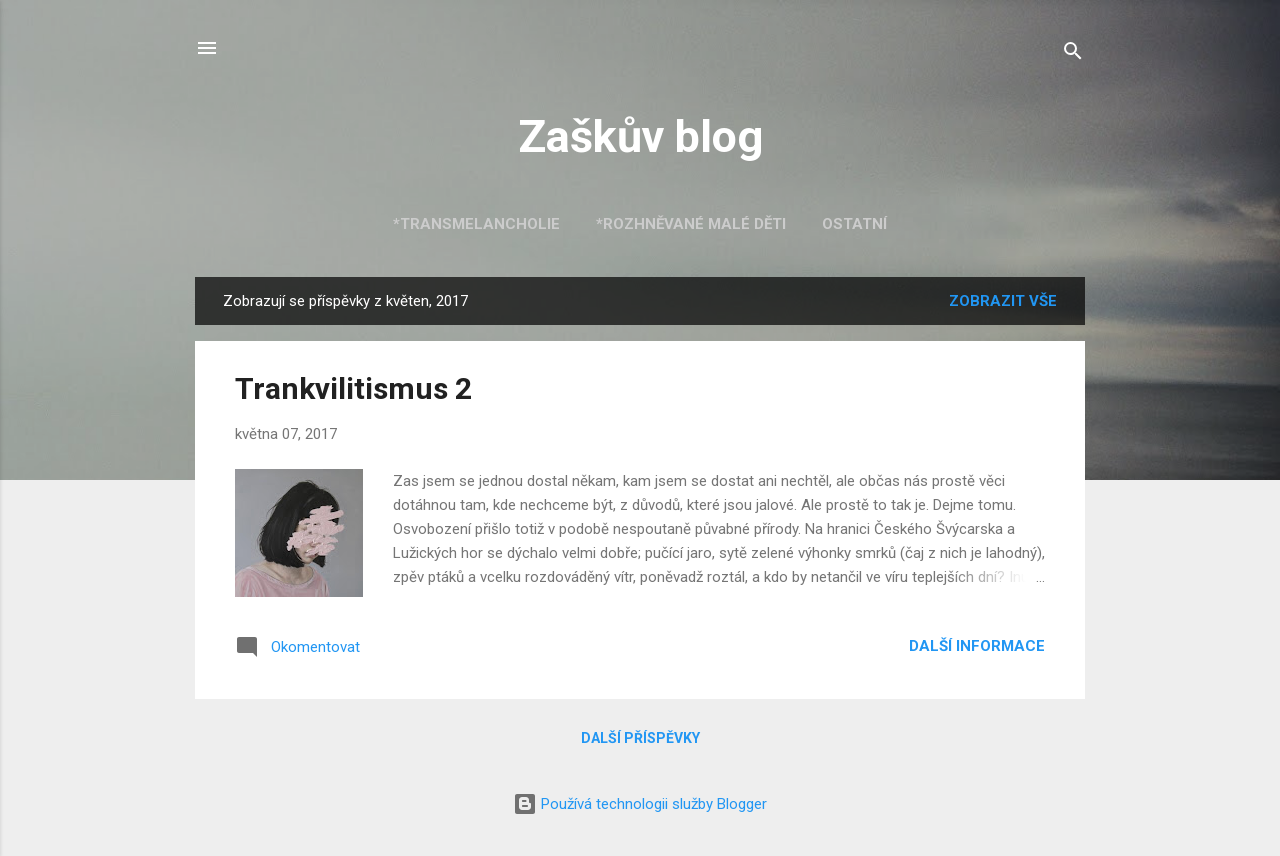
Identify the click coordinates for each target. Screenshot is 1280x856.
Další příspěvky (640, 738)
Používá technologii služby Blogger (640, 804)
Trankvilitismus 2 (353, 388)
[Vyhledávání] (1073, 54)
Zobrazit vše (1003, 301)
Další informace (977, 646)
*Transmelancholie (476, 224)
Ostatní (854, 224)
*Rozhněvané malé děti (691, 224)
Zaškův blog (640, 136)
